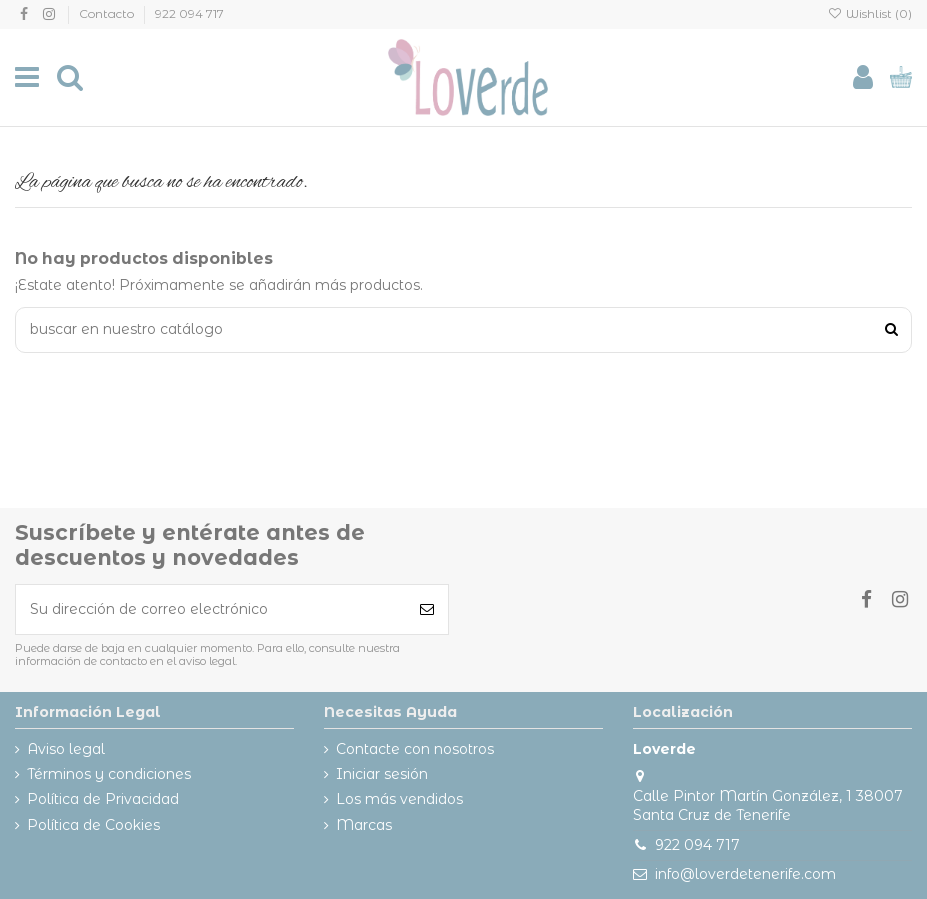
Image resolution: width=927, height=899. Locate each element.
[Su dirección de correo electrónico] (211, 609)
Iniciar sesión (382, 774)
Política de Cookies (93, 825)
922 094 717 (189, 13)
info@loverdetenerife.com (745, 874)
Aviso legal (66, 749)
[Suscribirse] (427, 609)
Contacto (108, 13)
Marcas (364, 825)
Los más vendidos (399, 799)
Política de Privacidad (103, 799)
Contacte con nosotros (415, 749)
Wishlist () (870, 13)
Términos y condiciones (109, 774)
